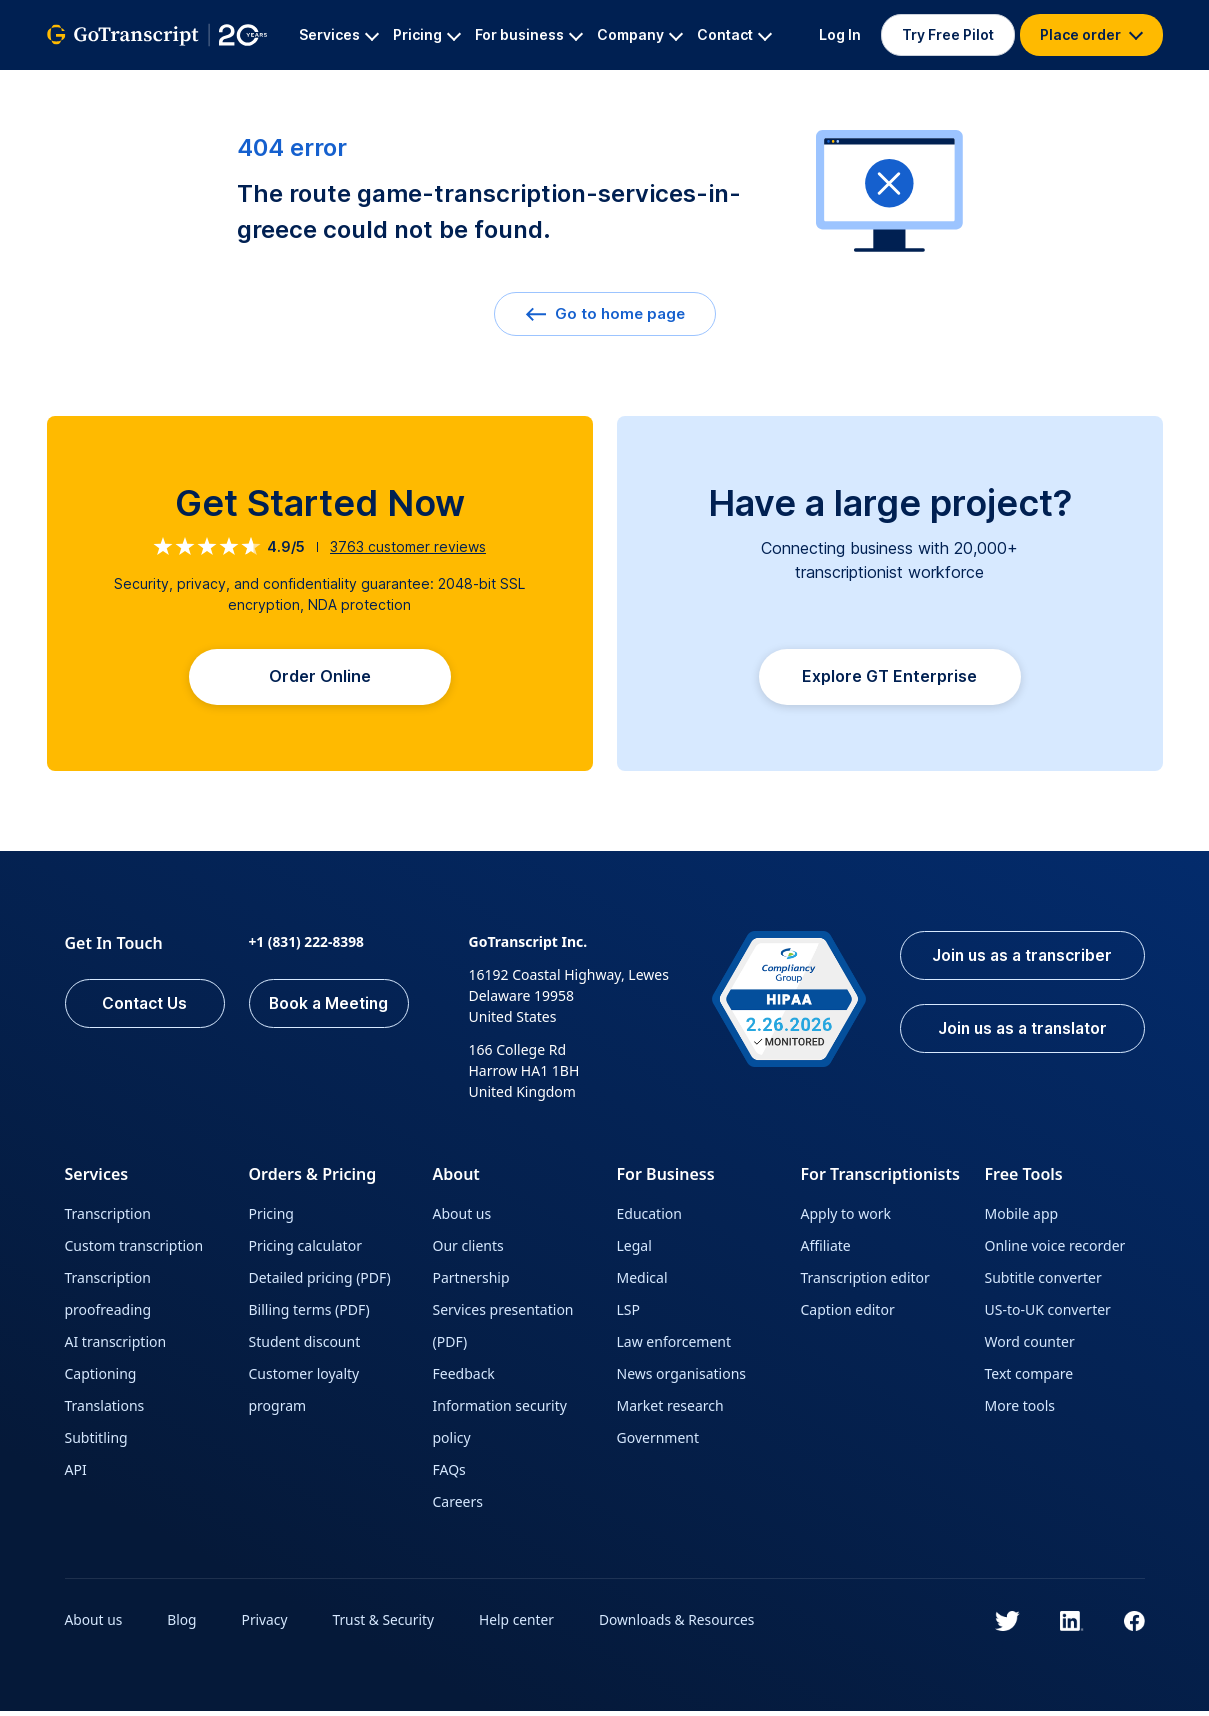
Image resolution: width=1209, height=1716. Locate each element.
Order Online (320, 679)
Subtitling (96, 1442)
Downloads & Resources (683, 1624)
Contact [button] (734, 34)
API (76, 1474)
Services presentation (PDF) (503, 1330)
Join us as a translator (1019, 1035)
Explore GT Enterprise (889, 681)
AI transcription (116, 1346)
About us (462, 1218)
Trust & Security (386, 1624)
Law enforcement (674, 1346)
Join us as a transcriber (1019, 961)
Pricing (271, 1218)
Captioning (101, 1378)
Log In (840, 34)
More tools (1020, 1410)
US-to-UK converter (1048, 1314)
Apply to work (846, 1218)
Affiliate (826, 1250)
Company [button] (640, 34)
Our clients (468, 1250)
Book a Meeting (328, 1009)
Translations (105, 1410)
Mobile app (1022, 1218)
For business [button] (529, 34)
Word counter (1030, 1346)
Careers (458, 1506)
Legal (634, 1250)
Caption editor (848, 1314)
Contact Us (145, 1009)
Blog (183, 1624)
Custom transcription (134, 1250)
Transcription (108, 1218)
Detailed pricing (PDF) (320, 1282)
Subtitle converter (1043, 1282)
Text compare (1029, 1378)
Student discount (305, 1346)
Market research (670, 1410)
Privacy (266, 1624)
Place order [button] (1091, 34)
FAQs (449, 1474)
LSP (629, 1314)
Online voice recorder (1055, 1250)
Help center (521, 1624)
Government (658, 1442)
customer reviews (408, 546)
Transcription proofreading (108, 1298)
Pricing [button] (427, 34)
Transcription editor (865, 1282)
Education (649, 1218)
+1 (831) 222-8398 (307, 946)
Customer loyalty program (304, 1394)
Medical (642, 1282)
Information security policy (500, 1426)
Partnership (471, 1282)
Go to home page (605, 313)
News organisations (682, 1378)
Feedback (464, 1378)
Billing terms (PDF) (309, 1314)
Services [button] (339, 34)
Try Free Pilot (948, 34)
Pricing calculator (305, 1250)
